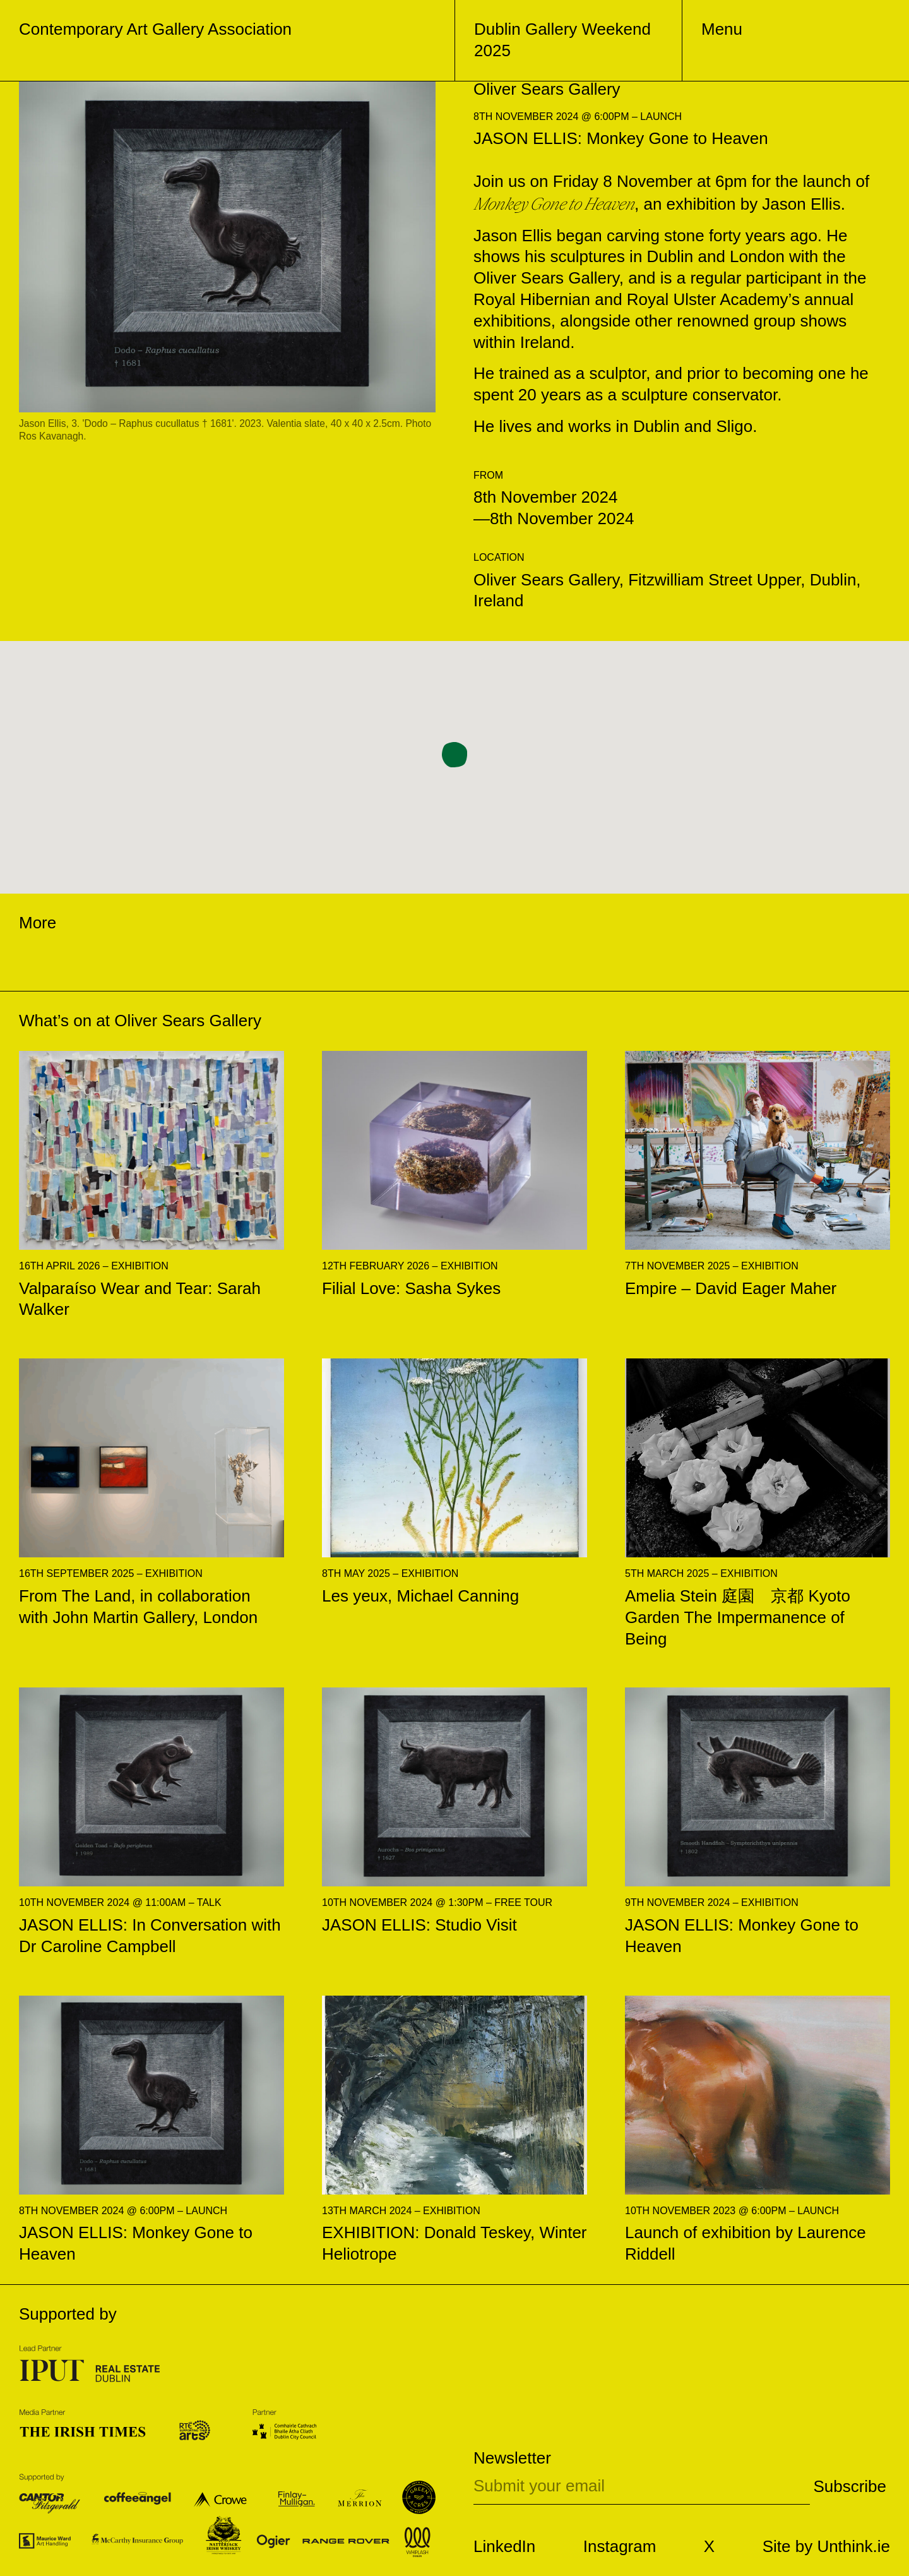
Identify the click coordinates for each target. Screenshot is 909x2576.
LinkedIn (504, 2546)
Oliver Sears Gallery (187, 1020)
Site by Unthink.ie (826, 2546)
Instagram (619, 2546)
